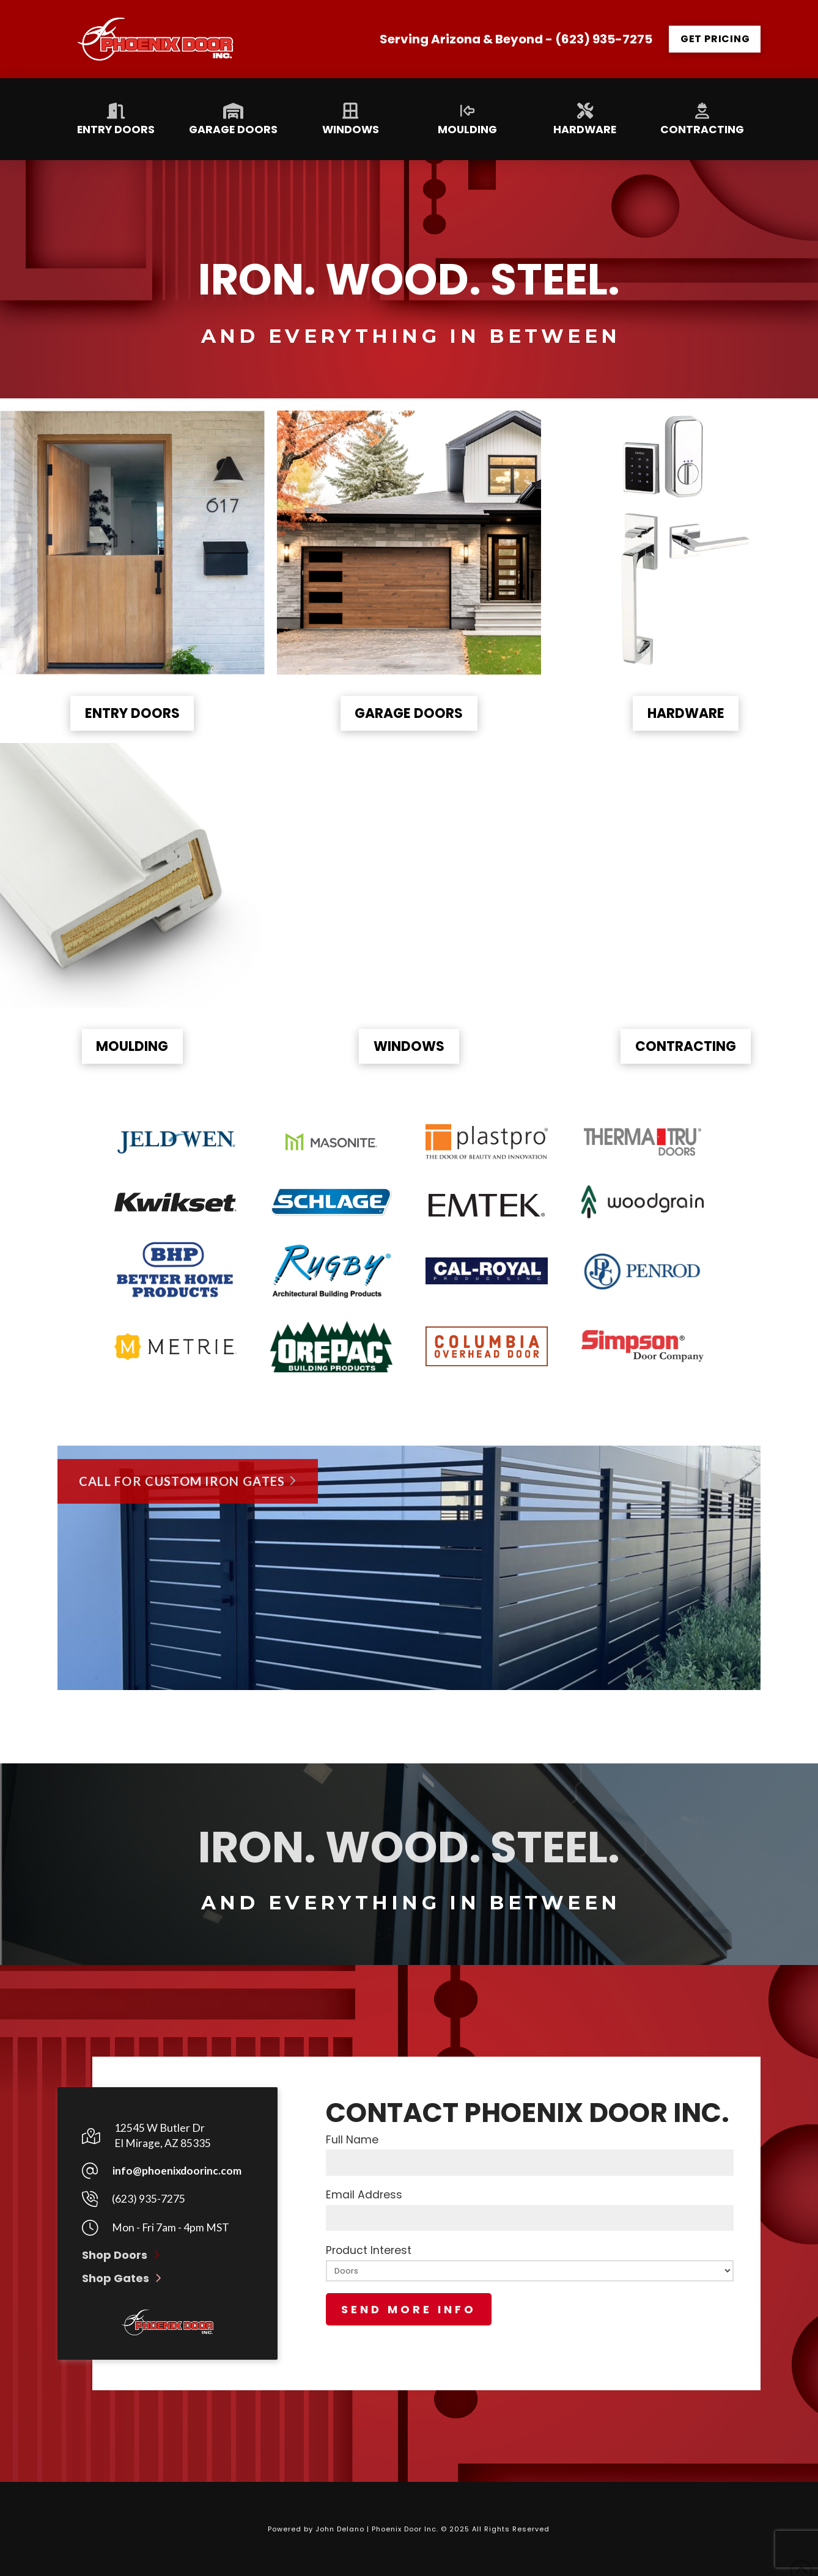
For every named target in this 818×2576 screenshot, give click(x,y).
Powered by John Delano (317, 2529)
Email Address (530, 2207)
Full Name (530, 2152)
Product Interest (530, 2284)
